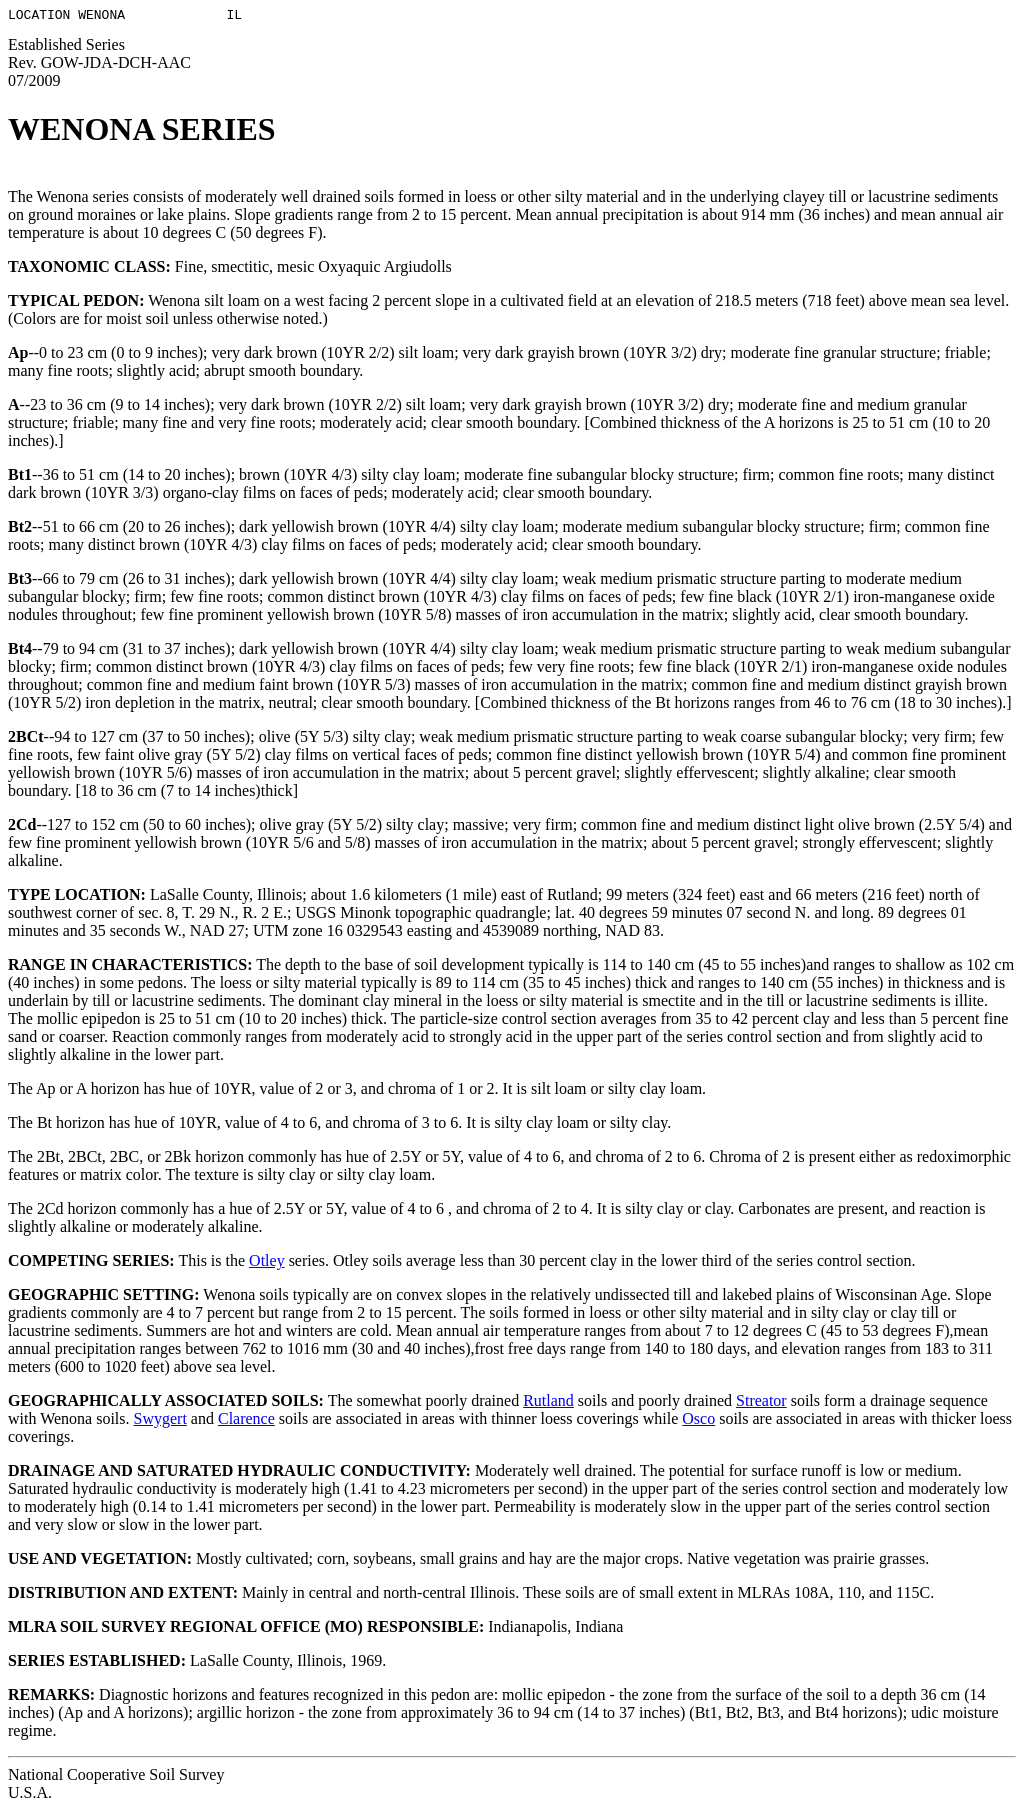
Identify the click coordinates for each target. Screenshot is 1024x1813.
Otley (267, 1263)
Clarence (246, 1421)
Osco (698, 1421)
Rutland (548, 1403)
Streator (761, 1403)
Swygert (160, 1421)
